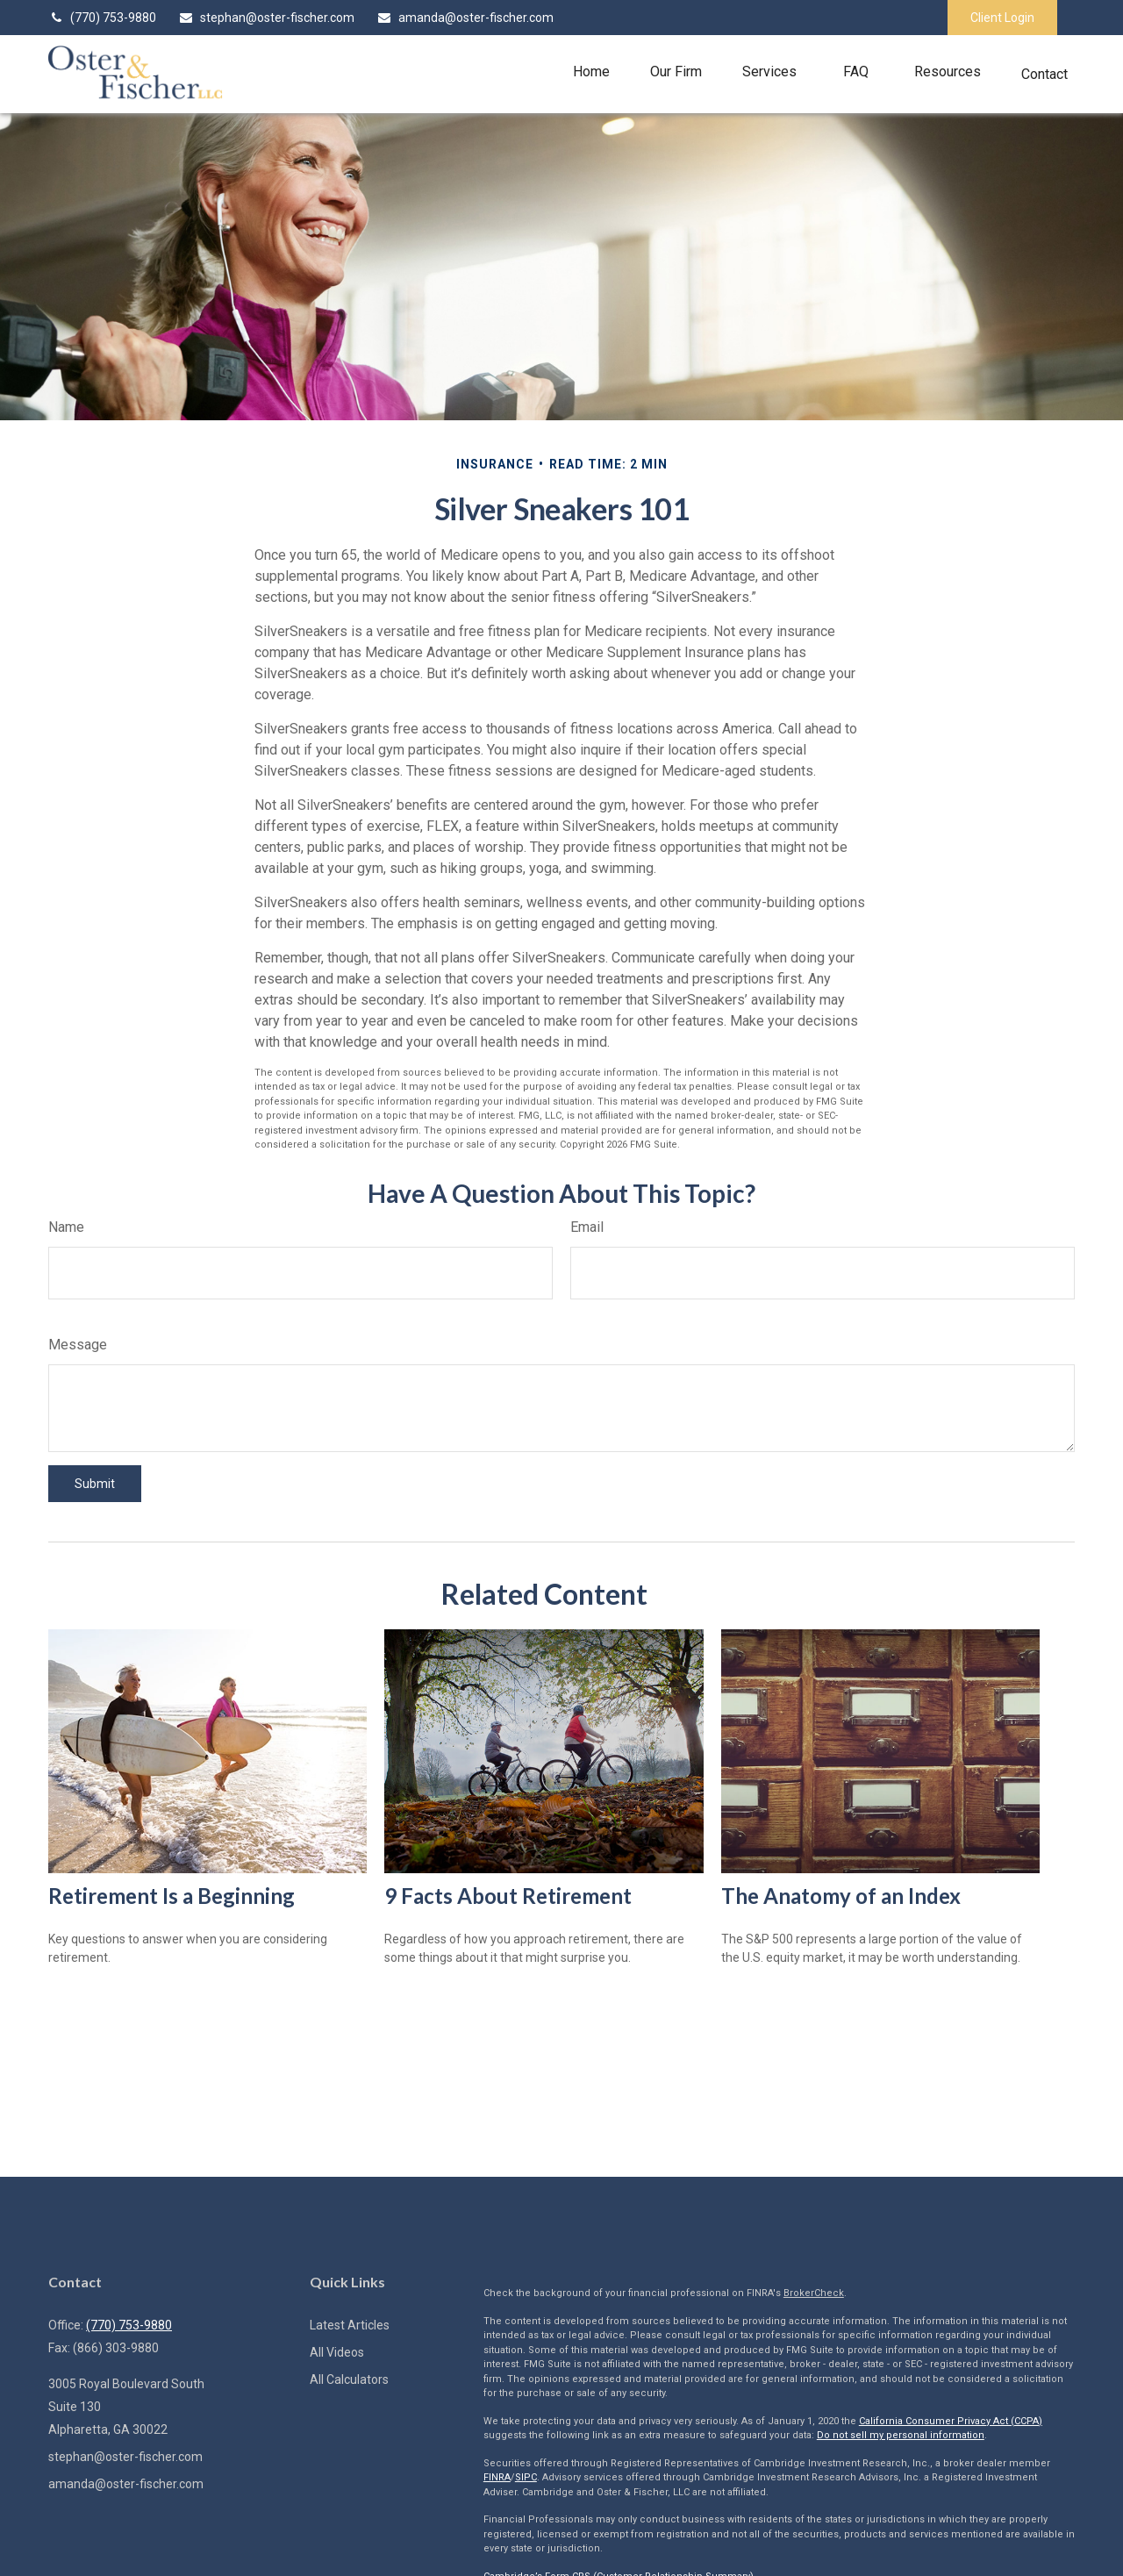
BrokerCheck (813, 2293)
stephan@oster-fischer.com (266, 18)
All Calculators (349, 2379)
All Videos (337, 2352)
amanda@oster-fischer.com (465, 18)
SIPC (526, 2477)
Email (587, 1227)
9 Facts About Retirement (508, 1895)
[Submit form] (94, 1483)
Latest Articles (350, 2325)
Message (77, 1344)
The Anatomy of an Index (841, 1895)
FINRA (497, 2477)
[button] (591, 72)
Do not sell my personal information (900, 2435)
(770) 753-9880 (102, 18)
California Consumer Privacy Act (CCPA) (950, 2421)
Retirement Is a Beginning (171, 1895)
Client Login (1002, 18)
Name (66, 1227)
